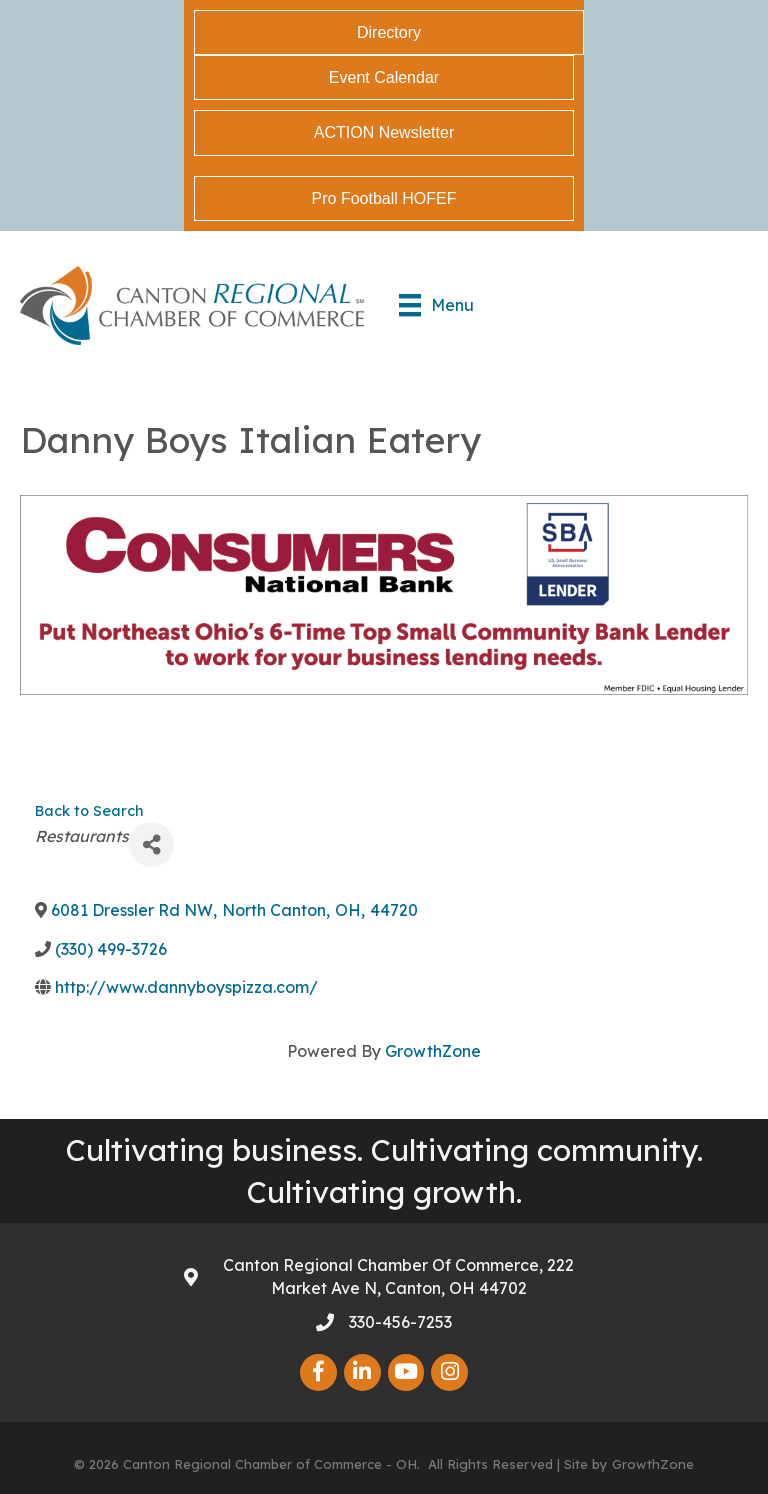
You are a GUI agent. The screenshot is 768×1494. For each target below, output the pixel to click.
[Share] (151, 844)
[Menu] (436, 305)
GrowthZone (433, 1051)
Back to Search (89, 811)
